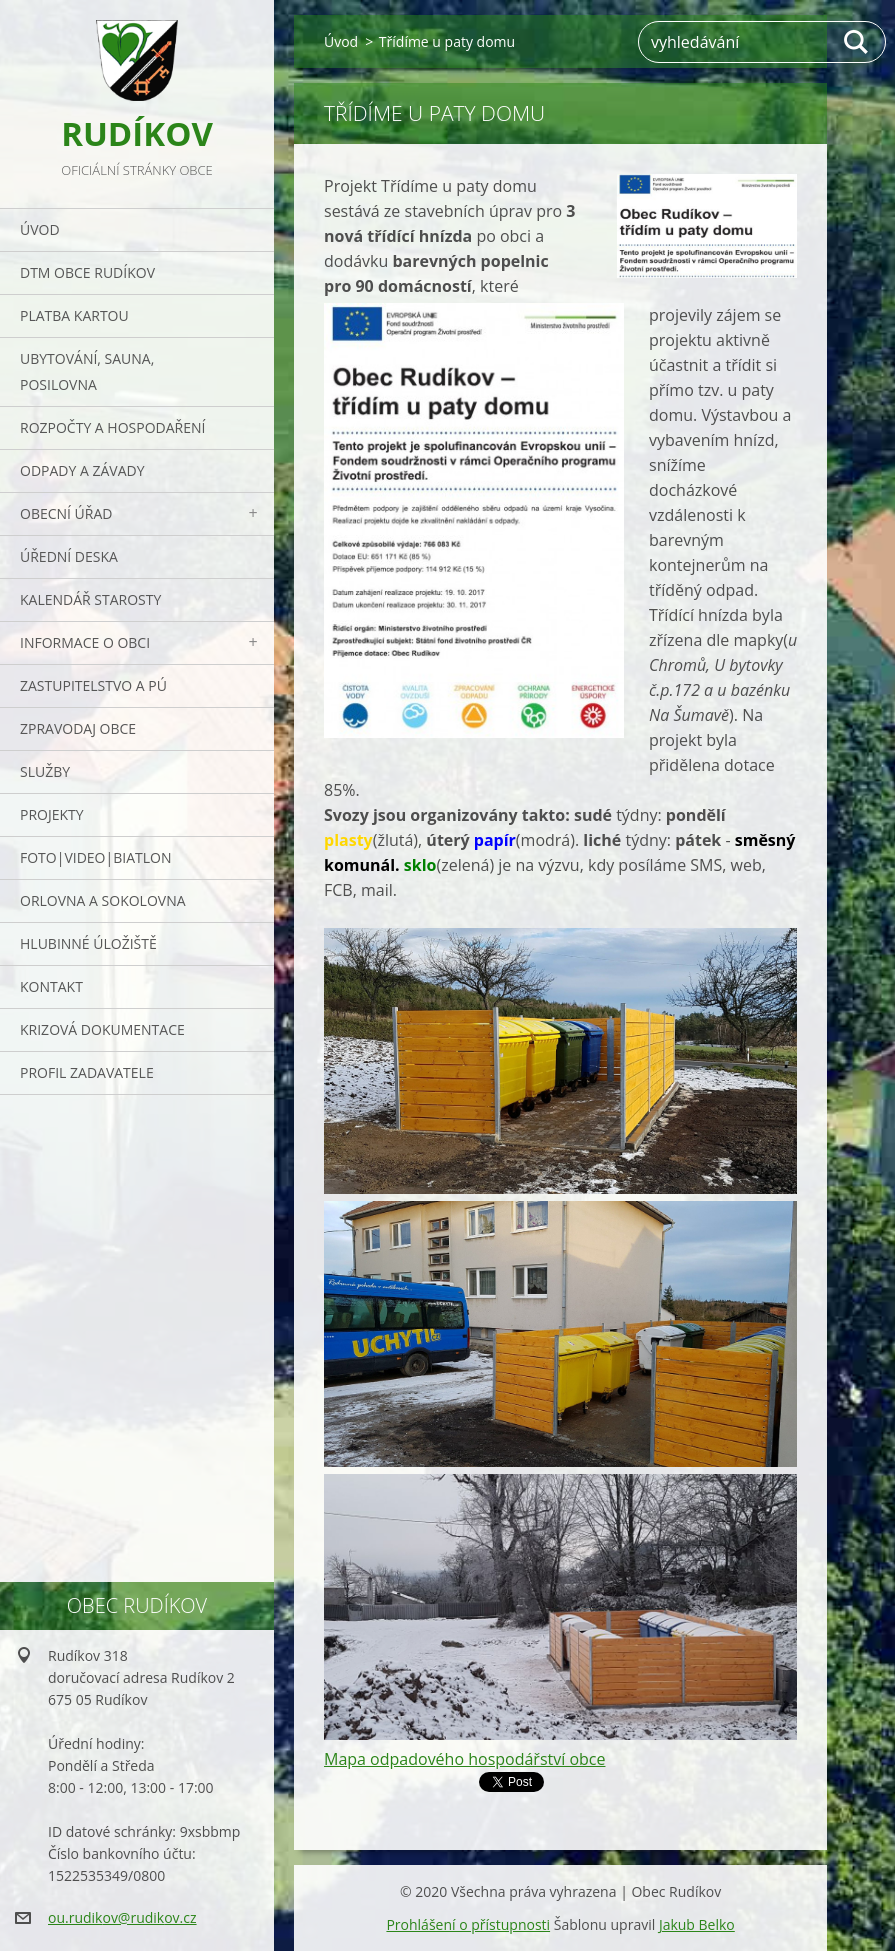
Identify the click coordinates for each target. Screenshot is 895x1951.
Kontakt (51, 986)
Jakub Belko (697, 1924)
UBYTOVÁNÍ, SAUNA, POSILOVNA (87, 371)
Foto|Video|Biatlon (95, 857)
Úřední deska (69, 556)
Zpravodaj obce (78, 728)
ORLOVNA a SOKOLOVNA (103, 900)
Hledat (857, 42)
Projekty (52, 814)
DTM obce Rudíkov (87, 272)
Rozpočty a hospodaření (112, 427)
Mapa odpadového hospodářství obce (464, 1759)
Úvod (40, 229)
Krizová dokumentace (102, 1029)
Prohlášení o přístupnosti (468, 1924)
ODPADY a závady (82, 470)
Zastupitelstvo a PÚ (93, 685)
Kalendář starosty (90, 599)
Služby (45, 771)
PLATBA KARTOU (74, 315)
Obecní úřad (66, 513)
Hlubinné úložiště (88, 943)
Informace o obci (85, 642)
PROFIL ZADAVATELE (87, 1072)
